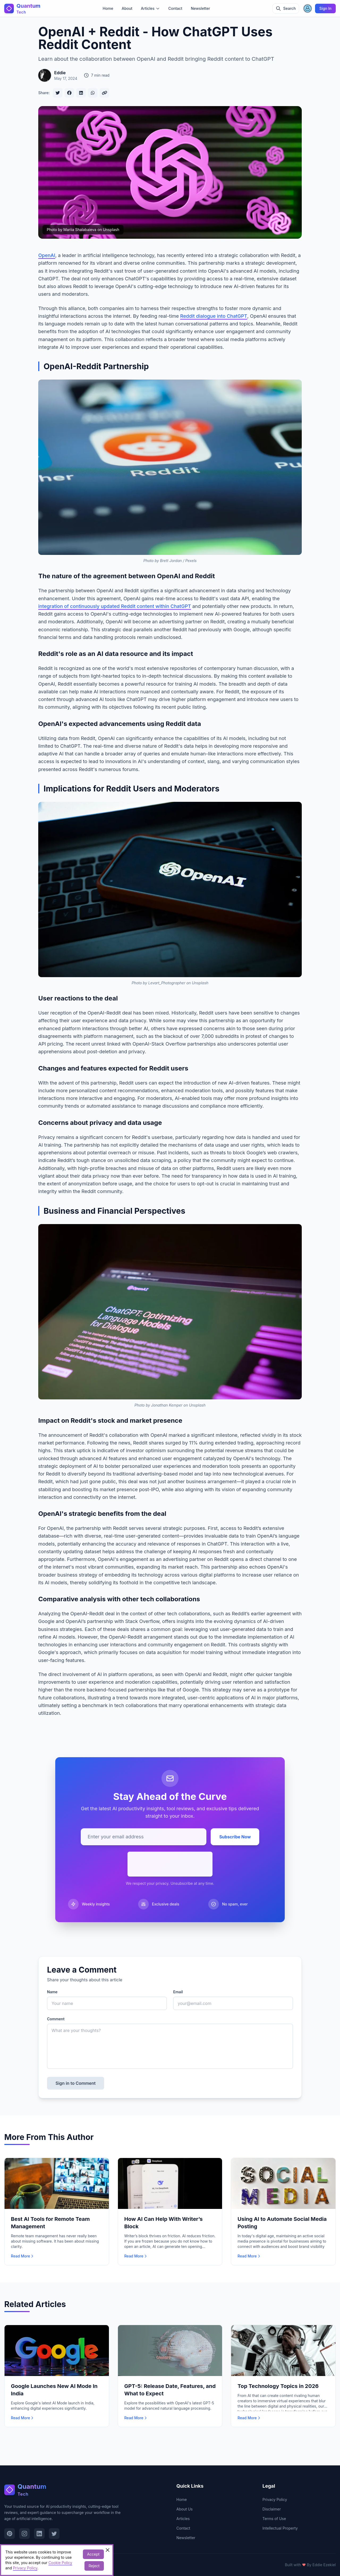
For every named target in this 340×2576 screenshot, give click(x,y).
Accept (93, 2554)
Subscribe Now (235, 1836)
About (127, 8)
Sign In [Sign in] (325, 8)
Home (108, 8)
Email (178, 1992)
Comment (56, 2019)
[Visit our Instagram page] (24, 2533)
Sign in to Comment (76, 2083)
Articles (183, 2518)
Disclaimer (271, 2509)
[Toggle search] (285, 8)
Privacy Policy (274, 2499)
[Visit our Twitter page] (54, 2533)
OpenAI (46, 255)
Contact (175, 8)
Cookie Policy (60, 2562)
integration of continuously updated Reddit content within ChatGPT (114, 606)
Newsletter (200, 8)
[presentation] (170, 1864)
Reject (94, 2566)
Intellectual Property (280, 2528)
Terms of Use (274, 2518)
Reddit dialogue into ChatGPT (213, 316)
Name (52, 1992)
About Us (184, 2509)
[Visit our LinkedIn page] (39, 2533)
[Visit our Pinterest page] (9, 2533)
